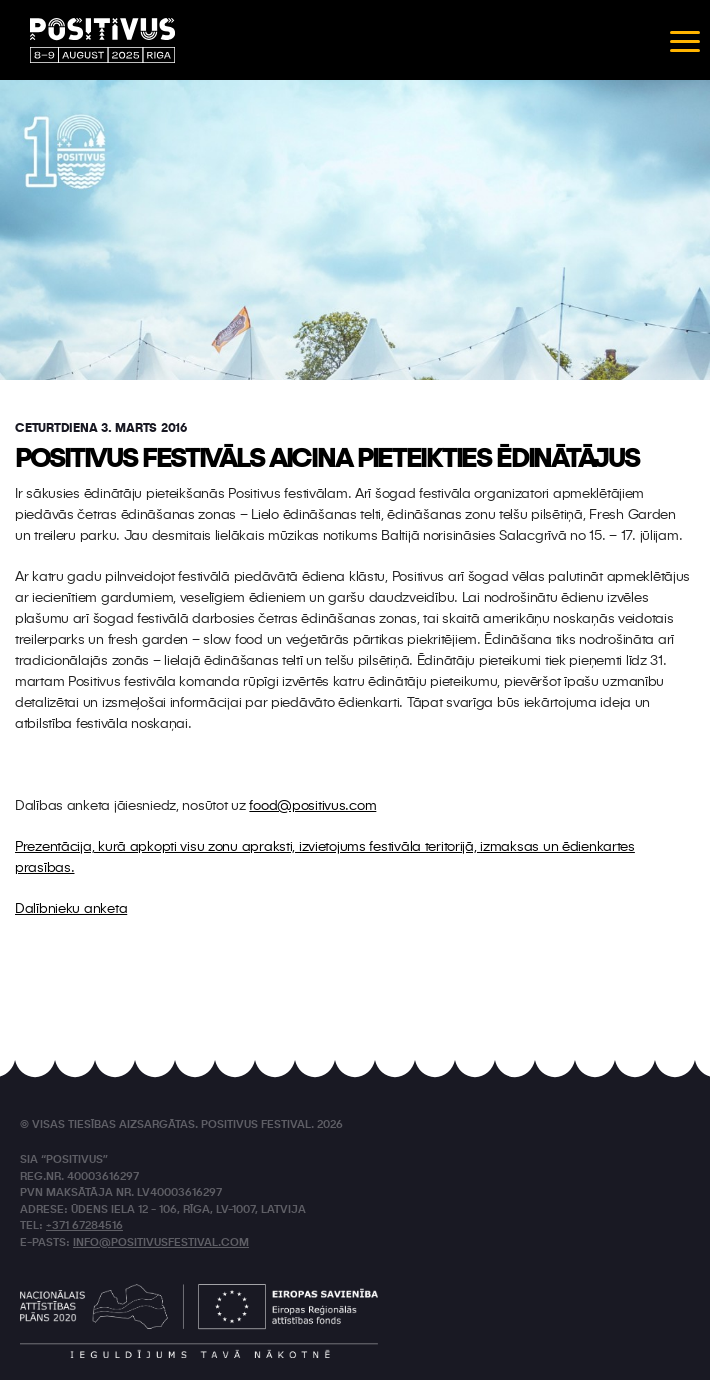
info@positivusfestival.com (161, 1243)
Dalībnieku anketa (71, 909)
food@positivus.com (312, 806)
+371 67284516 (84, 1226)
